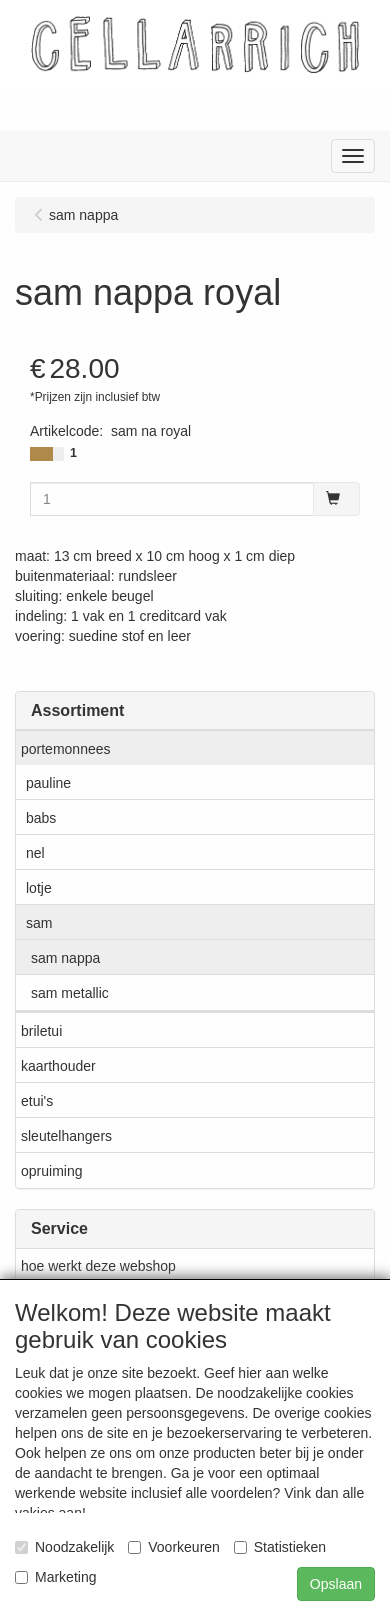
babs (41, 818)
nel (35, 853)
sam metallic (70, 993)
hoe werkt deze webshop (98, 1266)
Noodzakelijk (64, 1547)
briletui (41, 1031)
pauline (48, 783)
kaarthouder (58, 1066)
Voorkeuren (174, 1547)
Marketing (55, 1577)
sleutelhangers (66, 1136)
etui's (37, 1101)
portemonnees (66, 749)
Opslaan (336, 1584)
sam (39, 923)
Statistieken (280, 1547)
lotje (39, 888)
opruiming (51, 1171)
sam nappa (65, 958)
